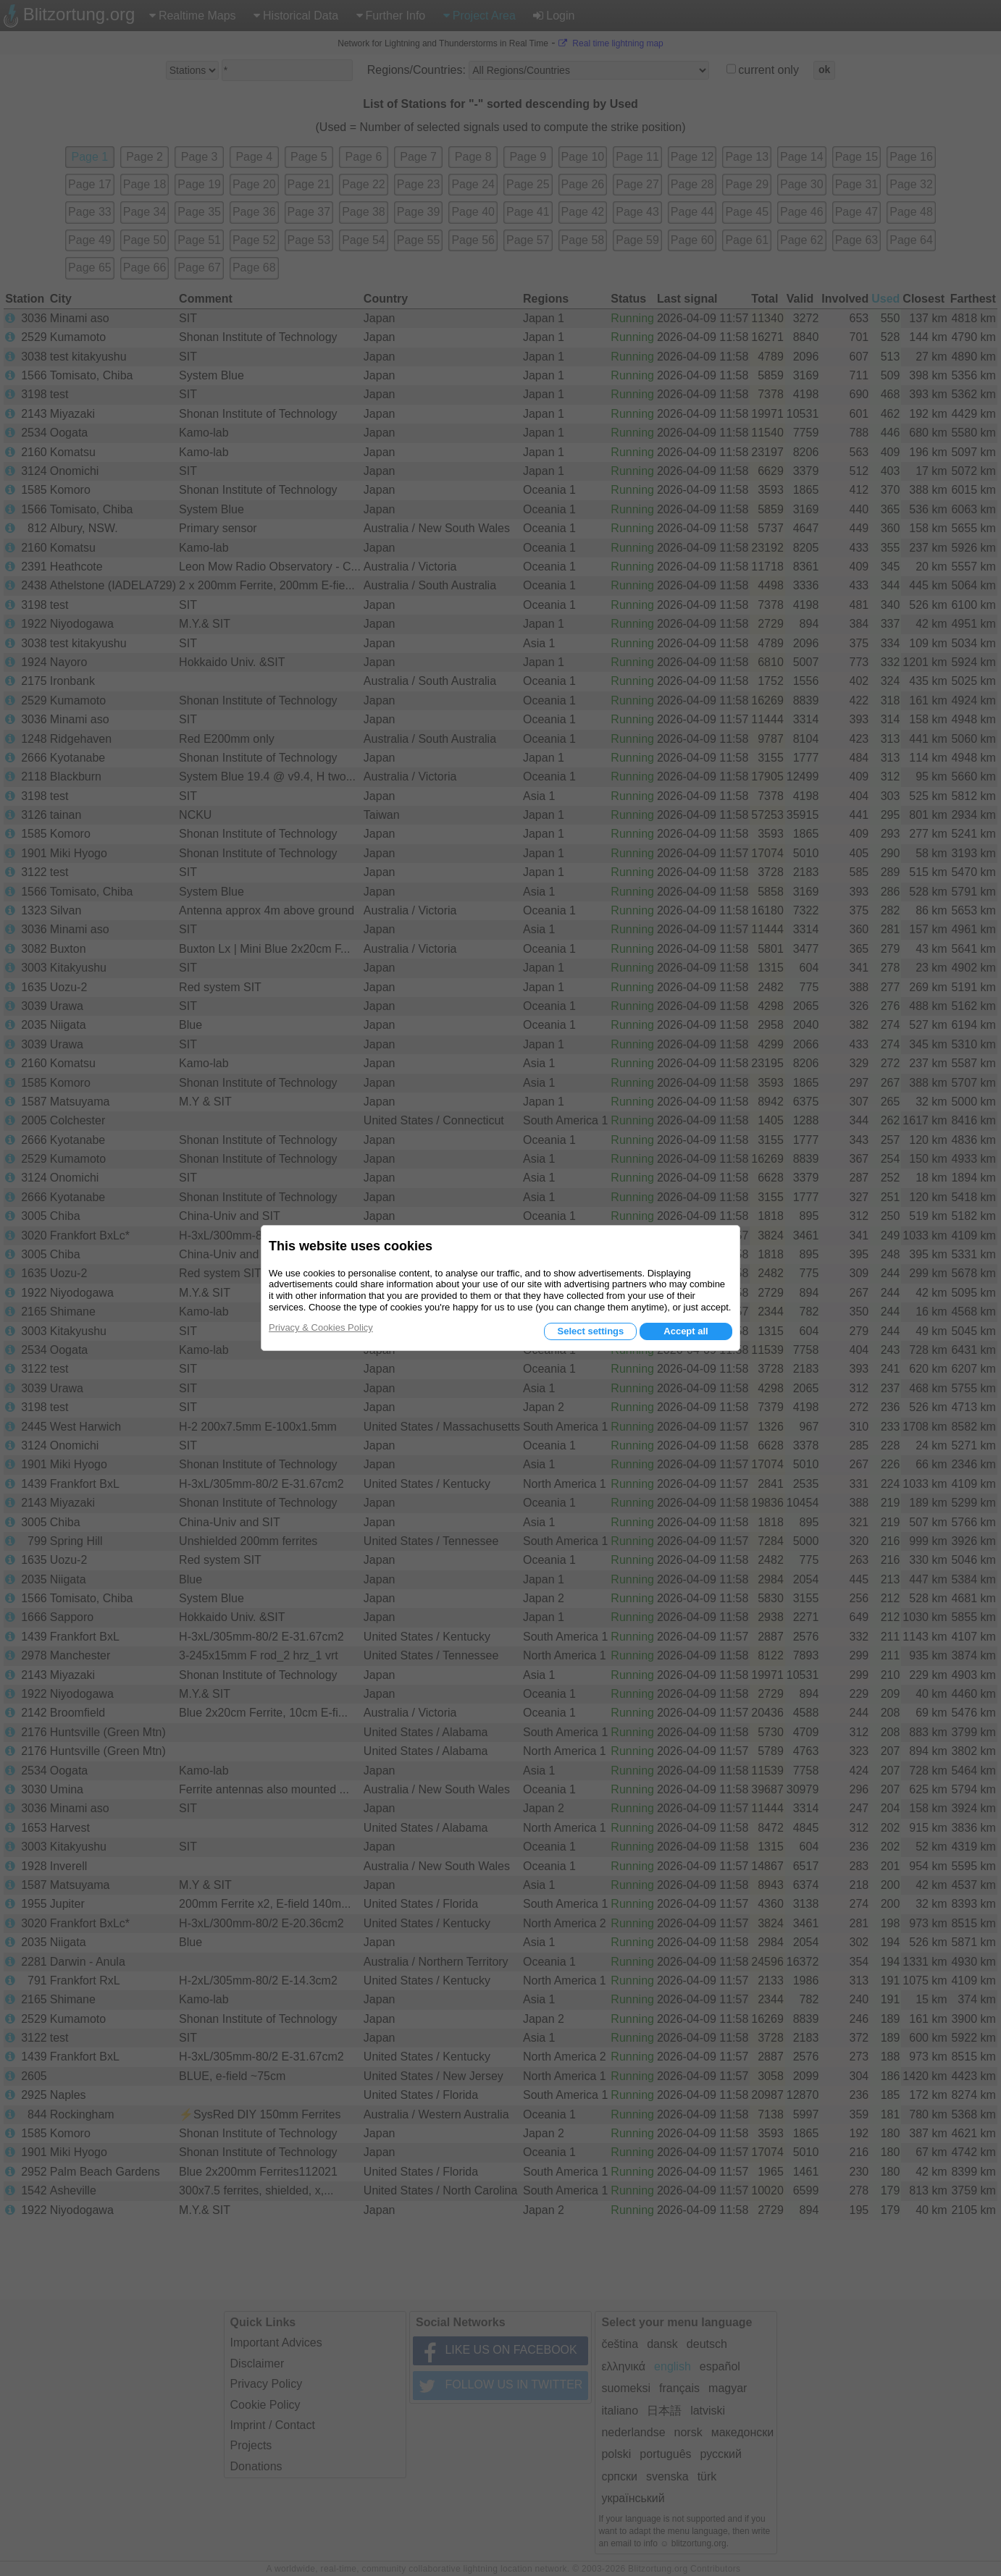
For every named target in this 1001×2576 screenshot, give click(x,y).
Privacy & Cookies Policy (321, 1327)
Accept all (685, 1331)
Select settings (590, 1331)
